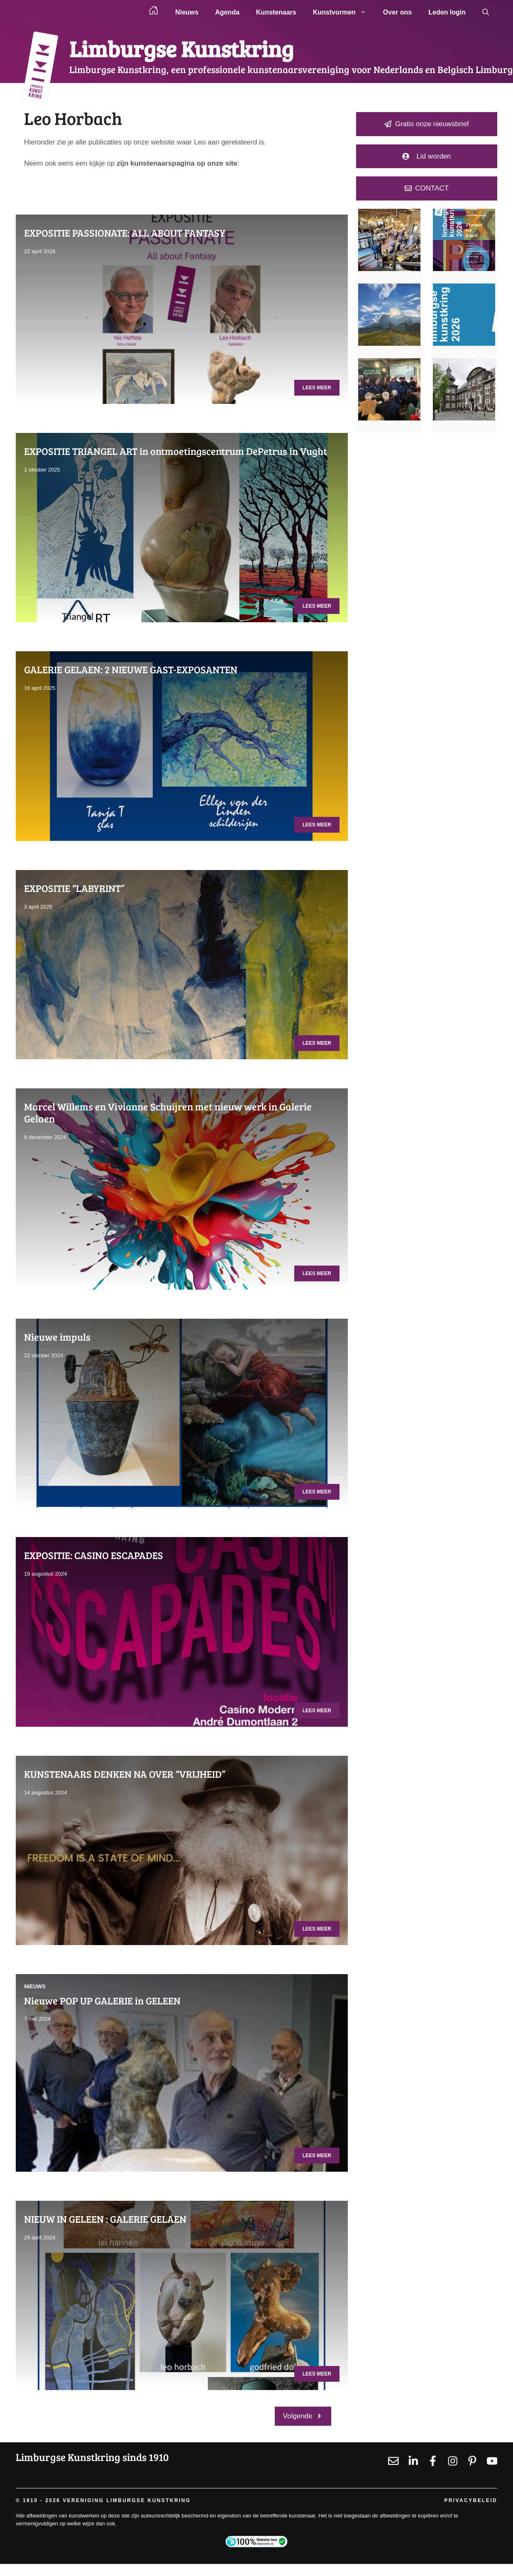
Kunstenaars (276, 12)
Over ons (397, 12)
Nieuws (186, 12)
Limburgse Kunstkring (181, 48)
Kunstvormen (344, 12)
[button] (485, 12)
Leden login (447, 12)
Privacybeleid (470, 2500)
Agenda (227, 12)
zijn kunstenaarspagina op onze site (177, 163)
